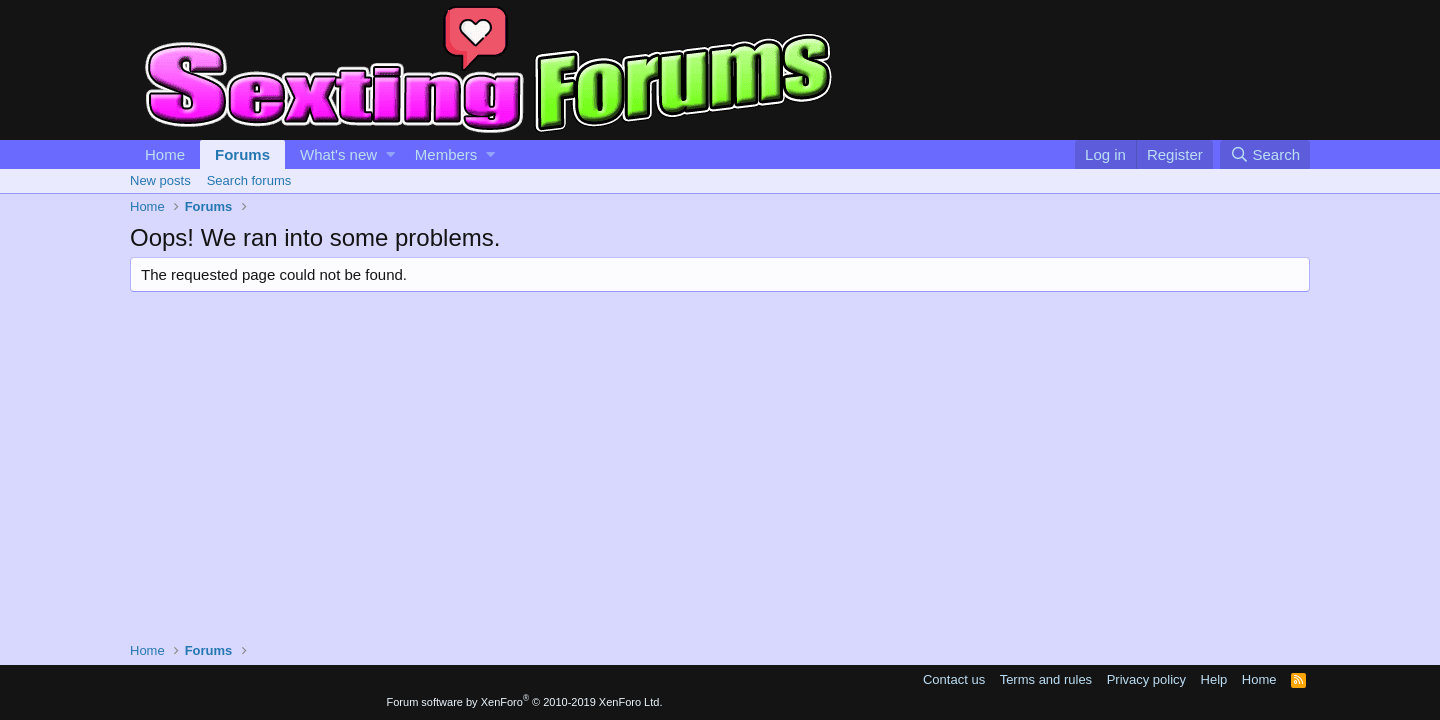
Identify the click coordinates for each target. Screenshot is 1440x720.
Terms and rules (1046, 679)
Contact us (954, 679)
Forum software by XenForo (525, 702)
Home (165, 154)
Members (446, 154)
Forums (242, 154)
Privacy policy (1146, 679)
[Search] (1265, 154)
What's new (338, 154)
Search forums (249, 180)
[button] (390, 154)
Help (1214, 679)
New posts (160, 180)
